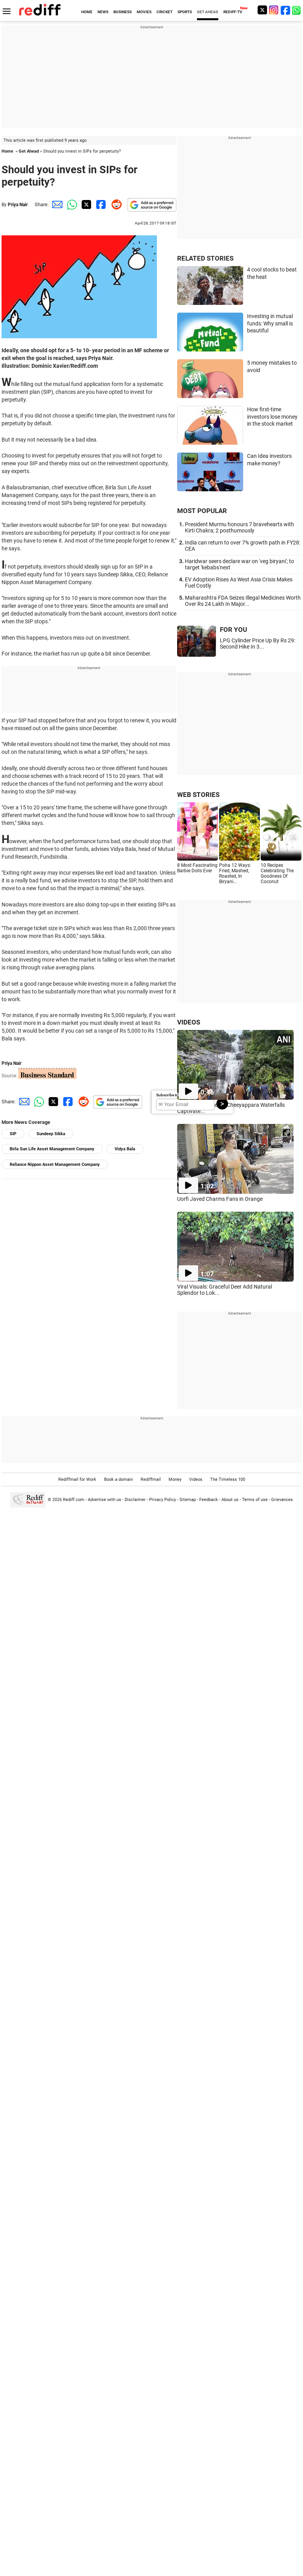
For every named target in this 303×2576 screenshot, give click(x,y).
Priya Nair (18, 204)
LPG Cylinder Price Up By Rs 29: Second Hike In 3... (257, 643)
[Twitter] (262, 10)
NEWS (103, 11)
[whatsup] (297, 10)
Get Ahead (29, 151)
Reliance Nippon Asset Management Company (55, 1164)
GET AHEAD (207, 11)
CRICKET (164, 11)
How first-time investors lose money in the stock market (272, 416)
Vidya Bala (125, 1148)
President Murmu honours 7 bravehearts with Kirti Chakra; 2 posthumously (239, 527)
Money (175, 1479)
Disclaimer (135, 1499)
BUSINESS (122, 11)
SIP (13, 1133)
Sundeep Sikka (51, 1133)
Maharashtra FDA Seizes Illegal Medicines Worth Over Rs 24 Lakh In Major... (243, 601)
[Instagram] (274, 10)
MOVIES (144, 11)
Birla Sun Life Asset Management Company (52, 1148)
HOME (86, 11)
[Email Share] (56, 204)
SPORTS (185, 11)
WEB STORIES (198, 794)
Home (7, 151)
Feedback (208, 1499)
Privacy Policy (162, 1499)
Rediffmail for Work (77, 1479)
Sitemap (187, 1499)
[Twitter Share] (85, 204)
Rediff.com (73, 1499)
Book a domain (118, 1479)
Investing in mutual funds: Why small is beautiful (270, 323)
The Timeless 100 (227, 1479)
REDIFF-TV (232, 11)
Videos (195, 1479)
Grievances (282, 1499)
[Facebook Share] (100, 204)
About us (230, 1499)
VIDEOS (188, 1022)
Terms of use (255, 1499)
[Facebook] (285, 10)
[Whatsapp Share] (70, 204)
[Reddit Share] (115, 204)
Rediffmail (151, 1479)
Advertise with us (104, 1499)
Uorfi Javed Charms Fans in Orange (220, 1199)
